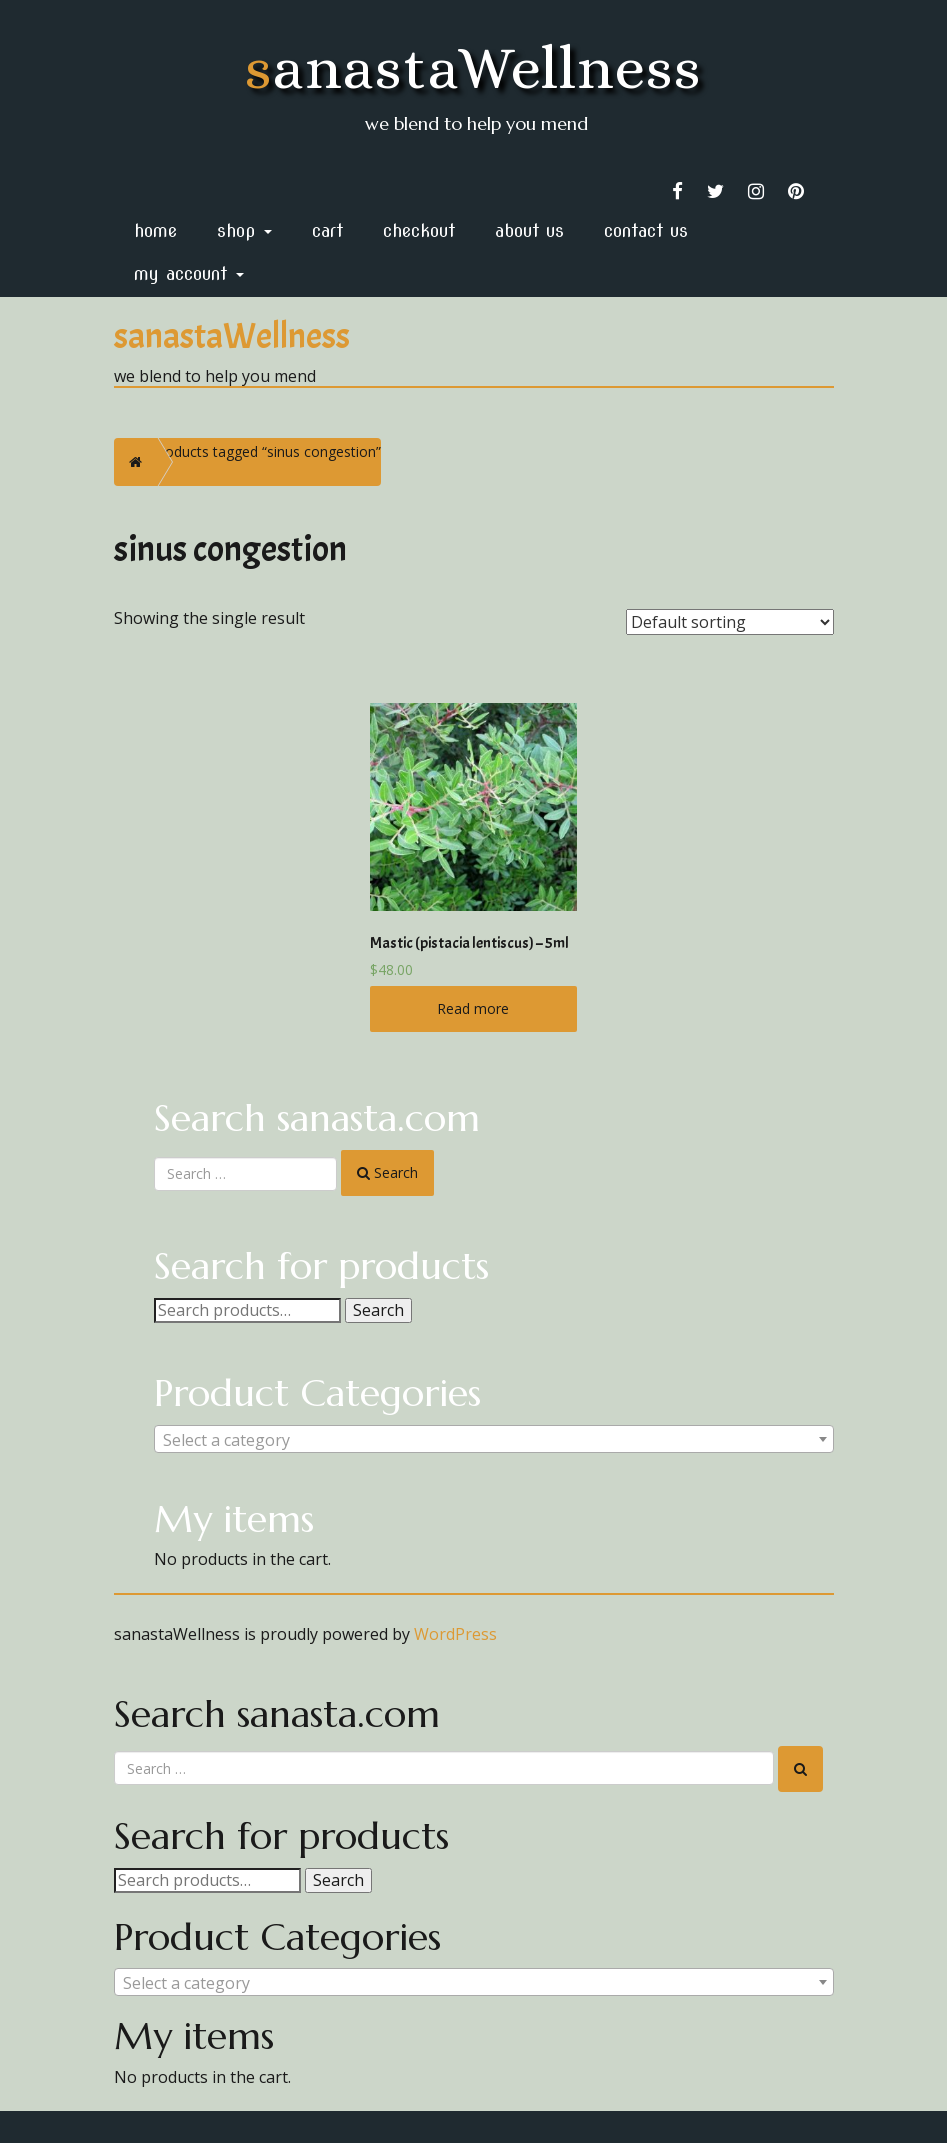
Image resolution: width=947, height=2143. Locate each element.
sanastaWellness (473, 67)
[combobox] (494, 1439)
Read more (473, 1008)
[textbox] (494, 1440)
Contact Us (646, 230)
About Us (529, 230)
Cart (327, 230)
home (155, 230)
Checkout (419, 230)
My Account (189, 273)
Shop (244, 230)
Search (378, 1310)
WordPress (455, 1634)
